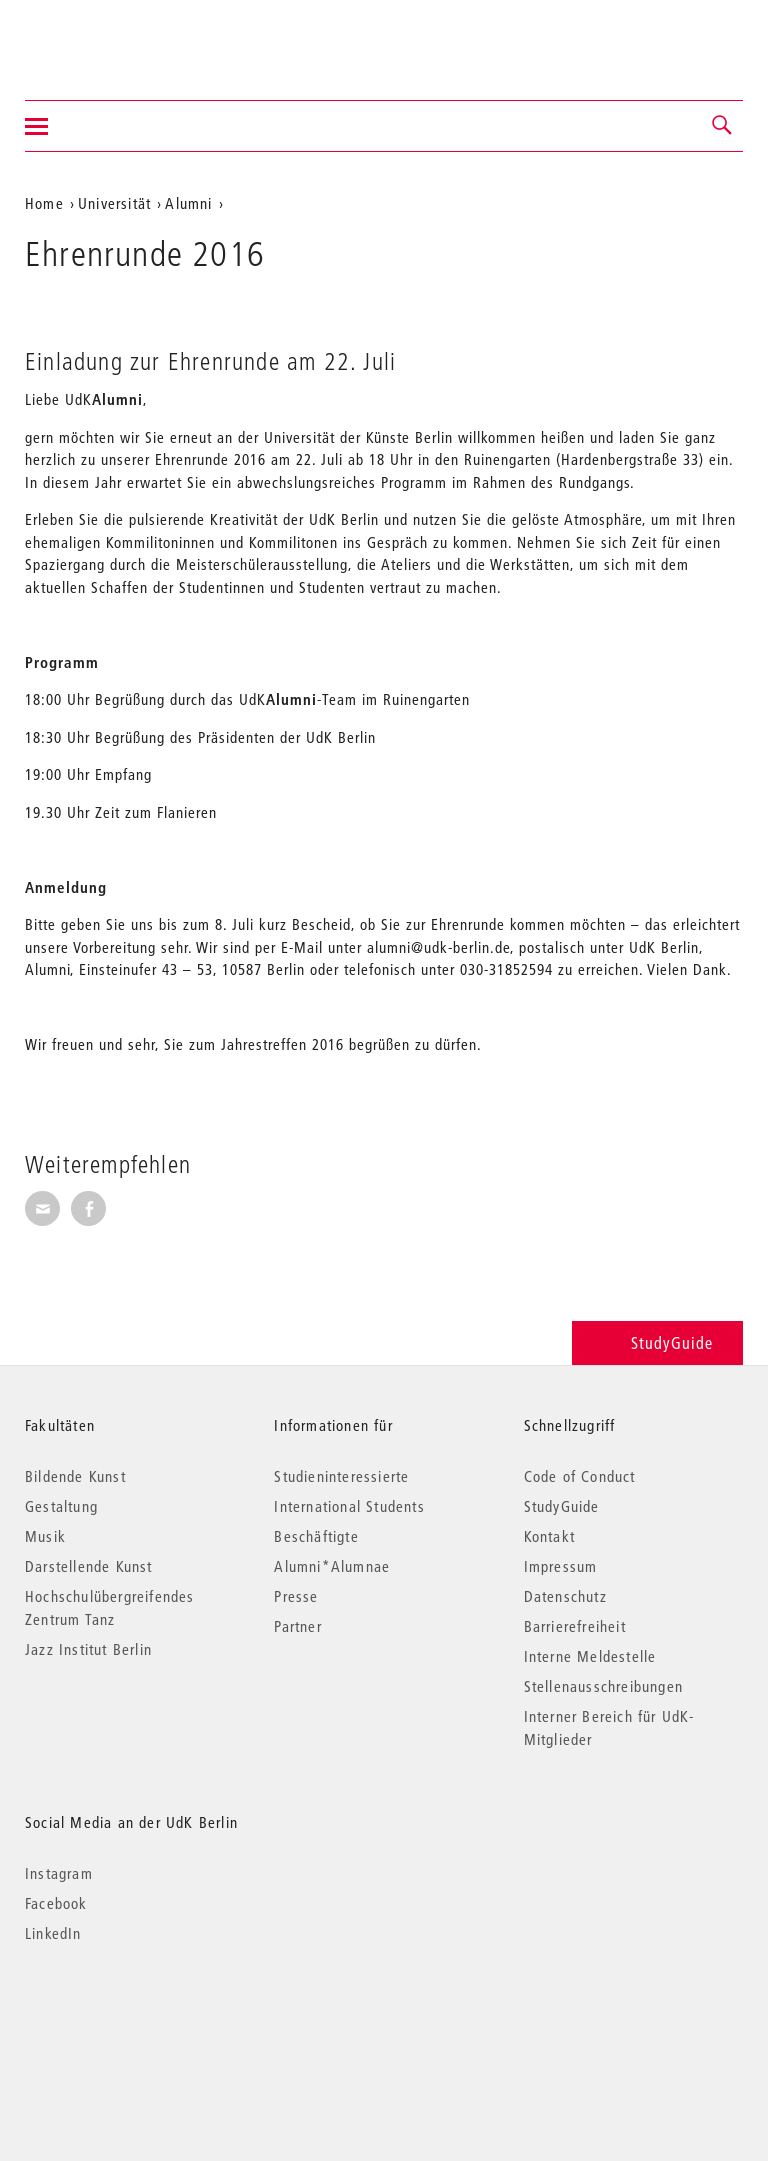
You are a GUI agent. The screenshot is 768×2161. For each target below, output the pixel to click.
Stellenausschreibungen (603, 1686)
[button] (723, 126)
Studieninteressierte (341, 1476)
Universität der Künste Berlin (103, 37)
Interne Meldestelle (590, 1656)
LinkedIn (53, 1933)
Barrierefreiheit (575, 1626)
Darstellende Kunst (89, 1566)
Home (44, 203)
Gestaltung (61, 1506)
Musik (45, 1536)
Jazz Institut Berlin (88, 1649)
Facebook (56, 1903)
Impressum (561, 1566)
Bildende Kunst (75, 1476)
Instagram (59, 1873)
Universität (114, 203)
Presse (296, 1596)
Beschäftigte (316, 1536)
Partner (297, 1626)
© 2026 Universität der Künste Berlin (129, 2017)
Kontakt (549, 1536)
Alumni (188, 203)
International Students (349, 1506)
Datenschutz (565, 1596)
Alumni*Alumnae (332, 1566)
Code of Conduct (580, 1476)
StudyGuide (657, 1342)
